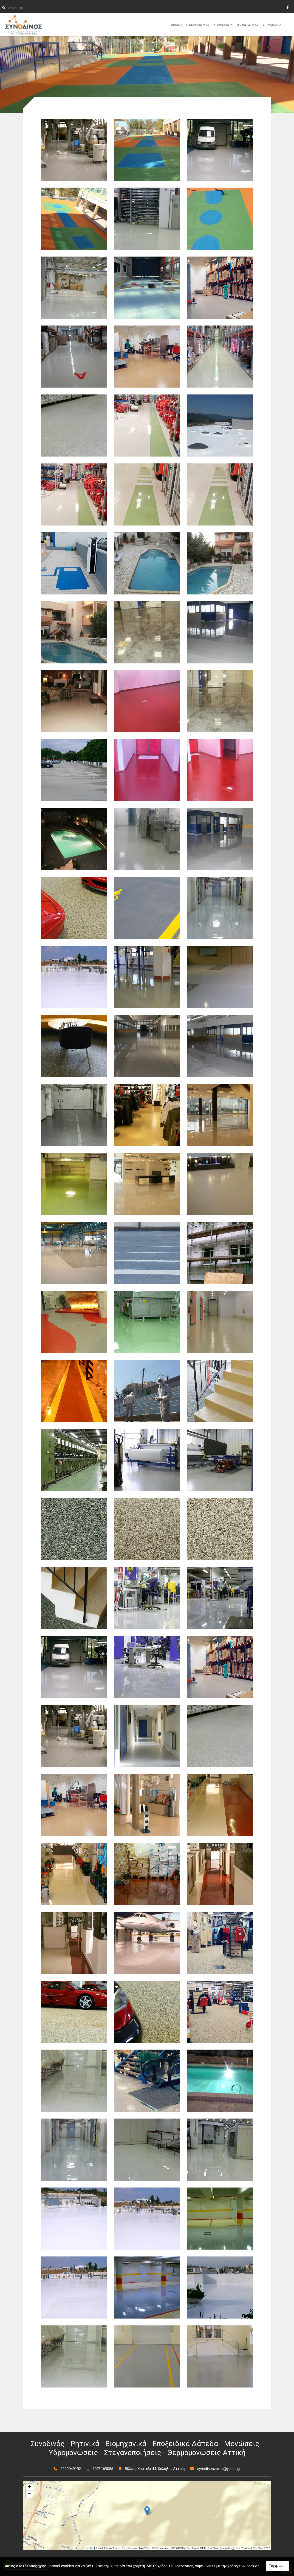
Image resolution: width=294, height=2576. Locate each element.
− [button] (29, 2494)
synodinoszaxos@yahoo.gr (218, 2469)
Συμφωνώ (277, 2566)
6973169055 (103, 2469)
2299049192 (70, 2469)
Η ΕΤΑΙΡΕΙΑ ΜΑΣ (197, 24)
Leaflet (89, 2548)
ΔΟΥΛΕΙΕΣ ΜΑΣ (247, 24)
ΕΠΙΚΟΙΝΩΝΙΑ (272, 24)
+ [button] (29, 2487)
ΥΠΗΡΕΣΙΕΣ (222, 24)
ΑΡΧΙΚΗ (176, 24)
